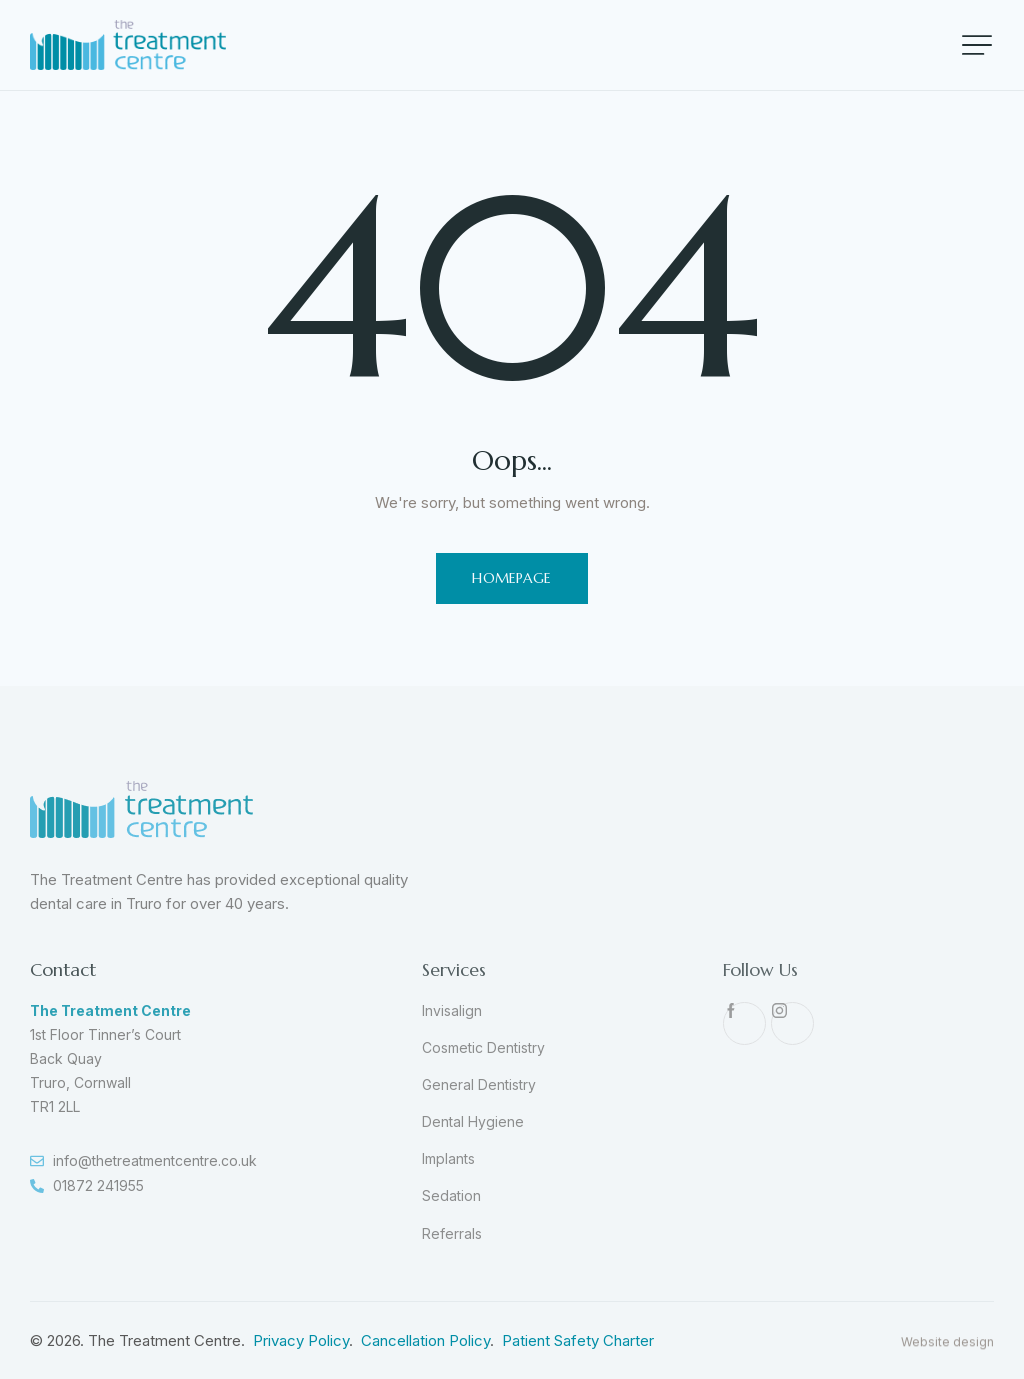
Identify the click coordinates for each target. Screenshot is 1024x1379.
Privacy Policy (301, 1340)
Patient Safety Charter (578, 1340)
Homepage (512, 578)
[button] (977, 45)
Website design (947, 1368)
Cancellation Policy (425, 1340)
